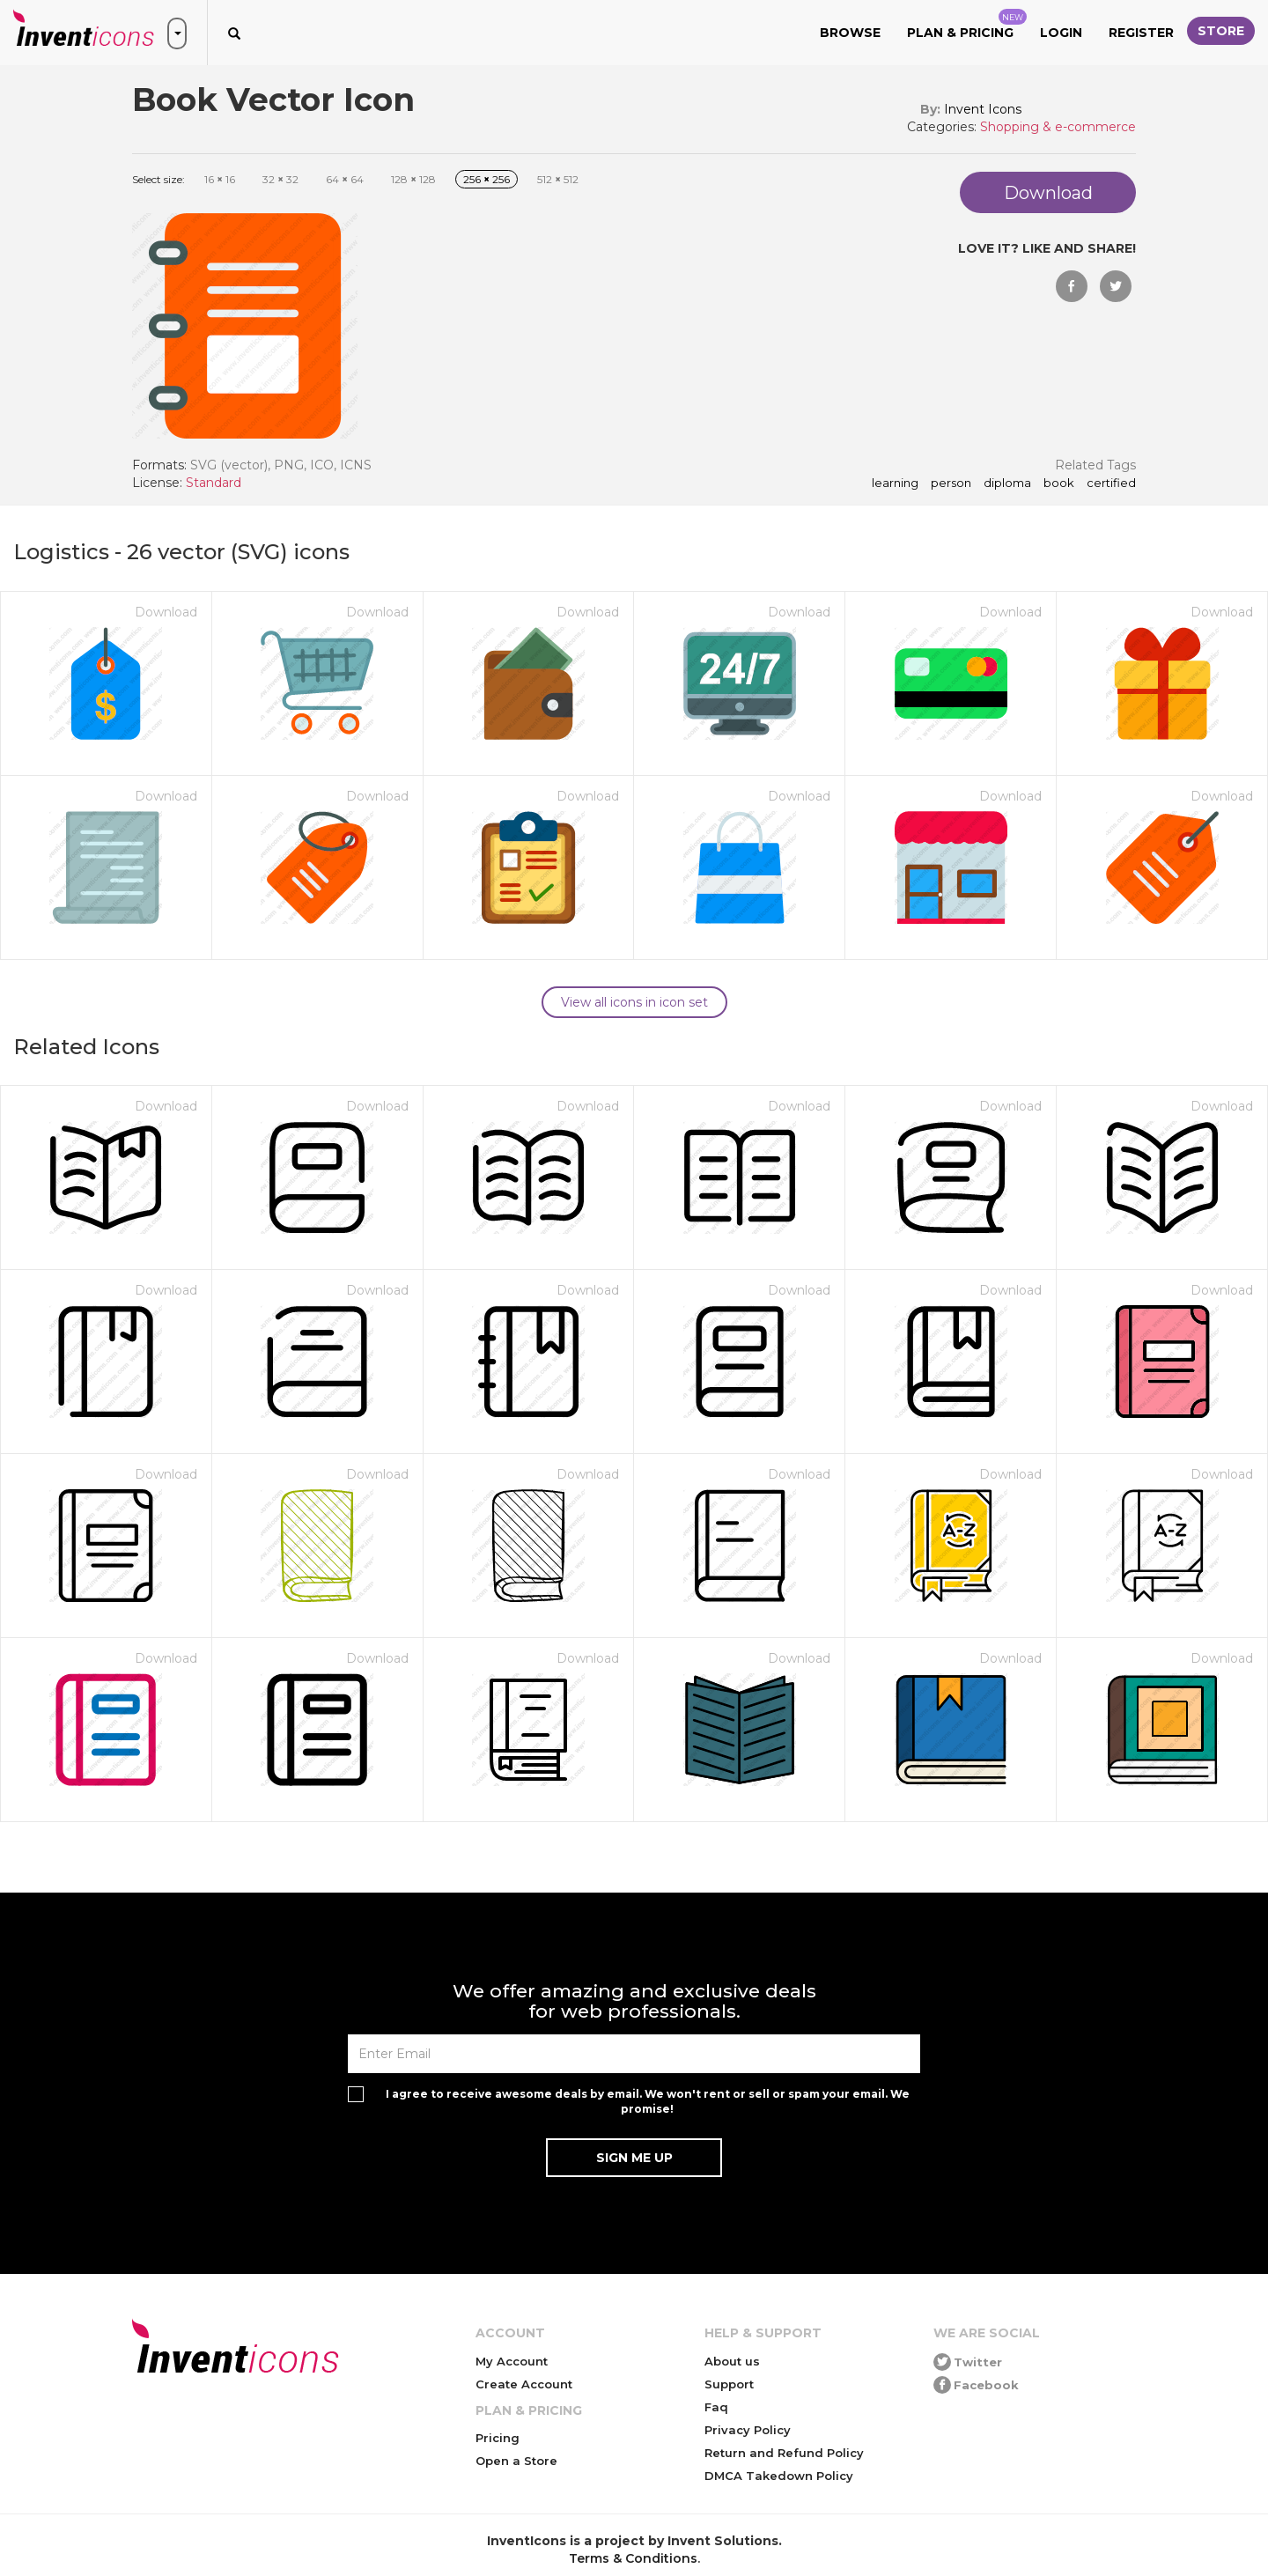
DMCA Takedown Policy (778, 2476)
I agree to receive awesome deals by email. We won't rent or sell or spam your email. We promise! (648, 2101)
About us (732, 2361)
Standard (213, 483)
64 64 (345, 179)
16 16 (219, 179)
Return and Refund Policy (784, 2453)
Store (1221, 31)
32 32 (280, 179)
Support (729, 2384)
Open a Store (516, 2461)
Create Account (524, 2384)
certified (1111, 483)
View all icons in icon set (634, 1002)
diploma (1007, 483)
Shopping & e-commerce (1058, 127)
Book (1058, 483)
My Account (512, 2361)
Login (1061, 33)
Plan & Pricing (967, 25)
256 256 (486, 179)
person (951, 483)
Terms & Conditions (633, 2558)
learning (895, 483)
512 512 (558, 179)
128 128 (413, 179)
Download (166, 612)
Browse (850, 33)
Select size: (158, 179)
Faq (716, 2407)
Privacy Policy (747, 2430)
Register (1141, 33)
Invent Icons (982, 109)
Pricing (498, 2438)
